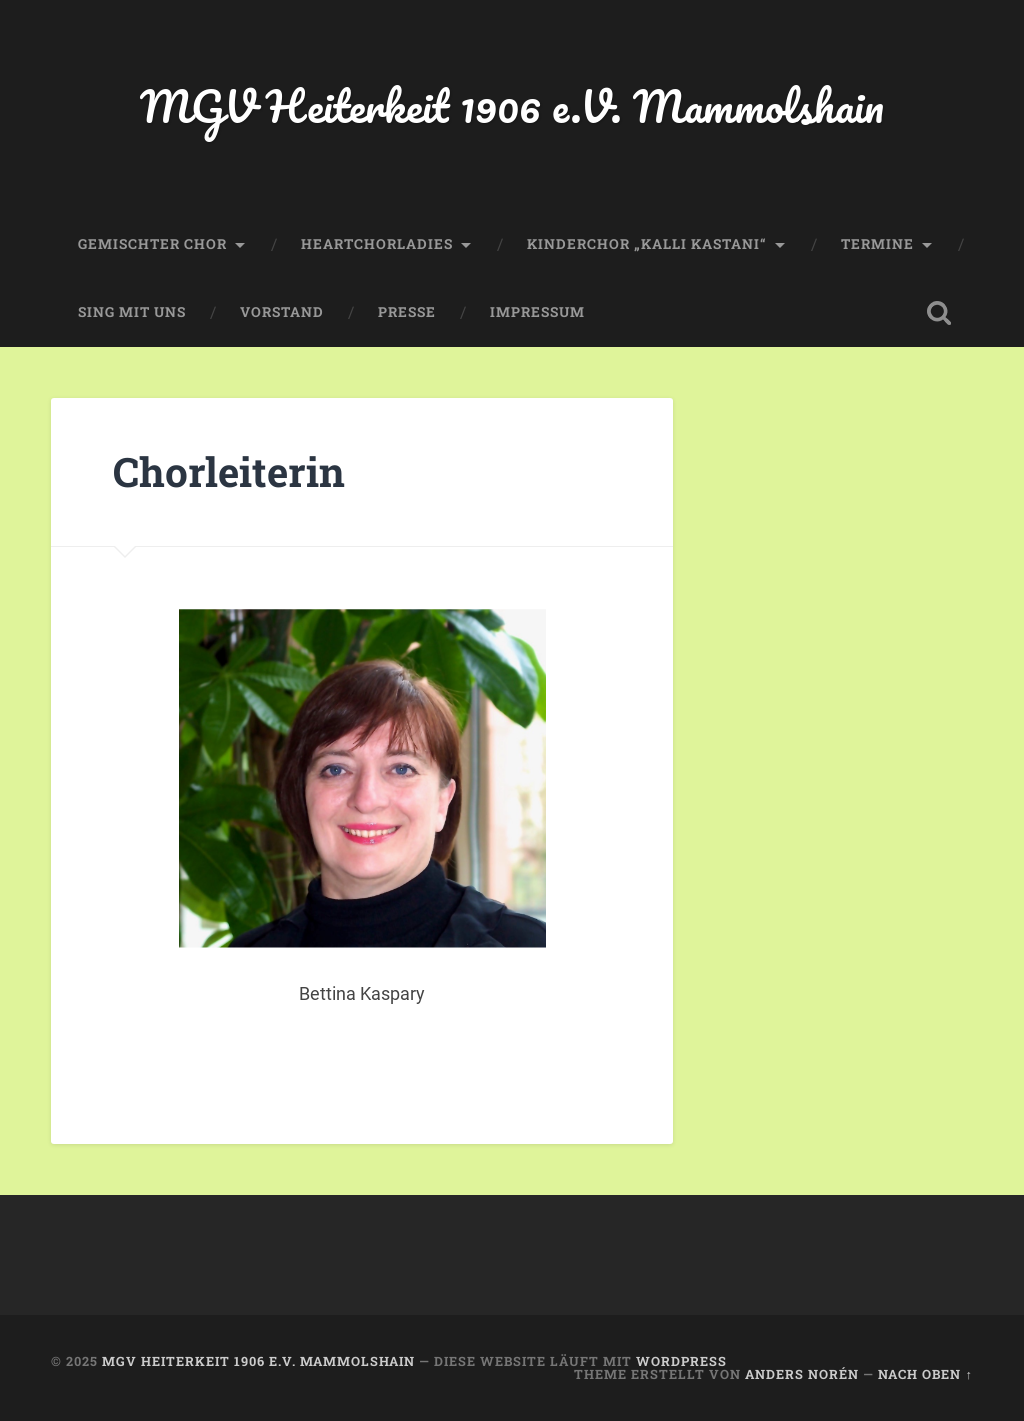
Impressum (537, 312)
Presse (407, 312)
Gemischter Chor (152, 244)
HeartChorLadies (377, 244)
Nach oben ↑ (925, 1374)
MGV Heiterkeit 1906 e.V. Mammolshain (512, 105)
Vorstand (282, 312)
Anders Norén (802, 1374)
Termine (877, 244)
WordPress (681, 1361)
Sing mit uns (132, 312)
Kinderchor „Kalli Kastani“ (647, 244)
